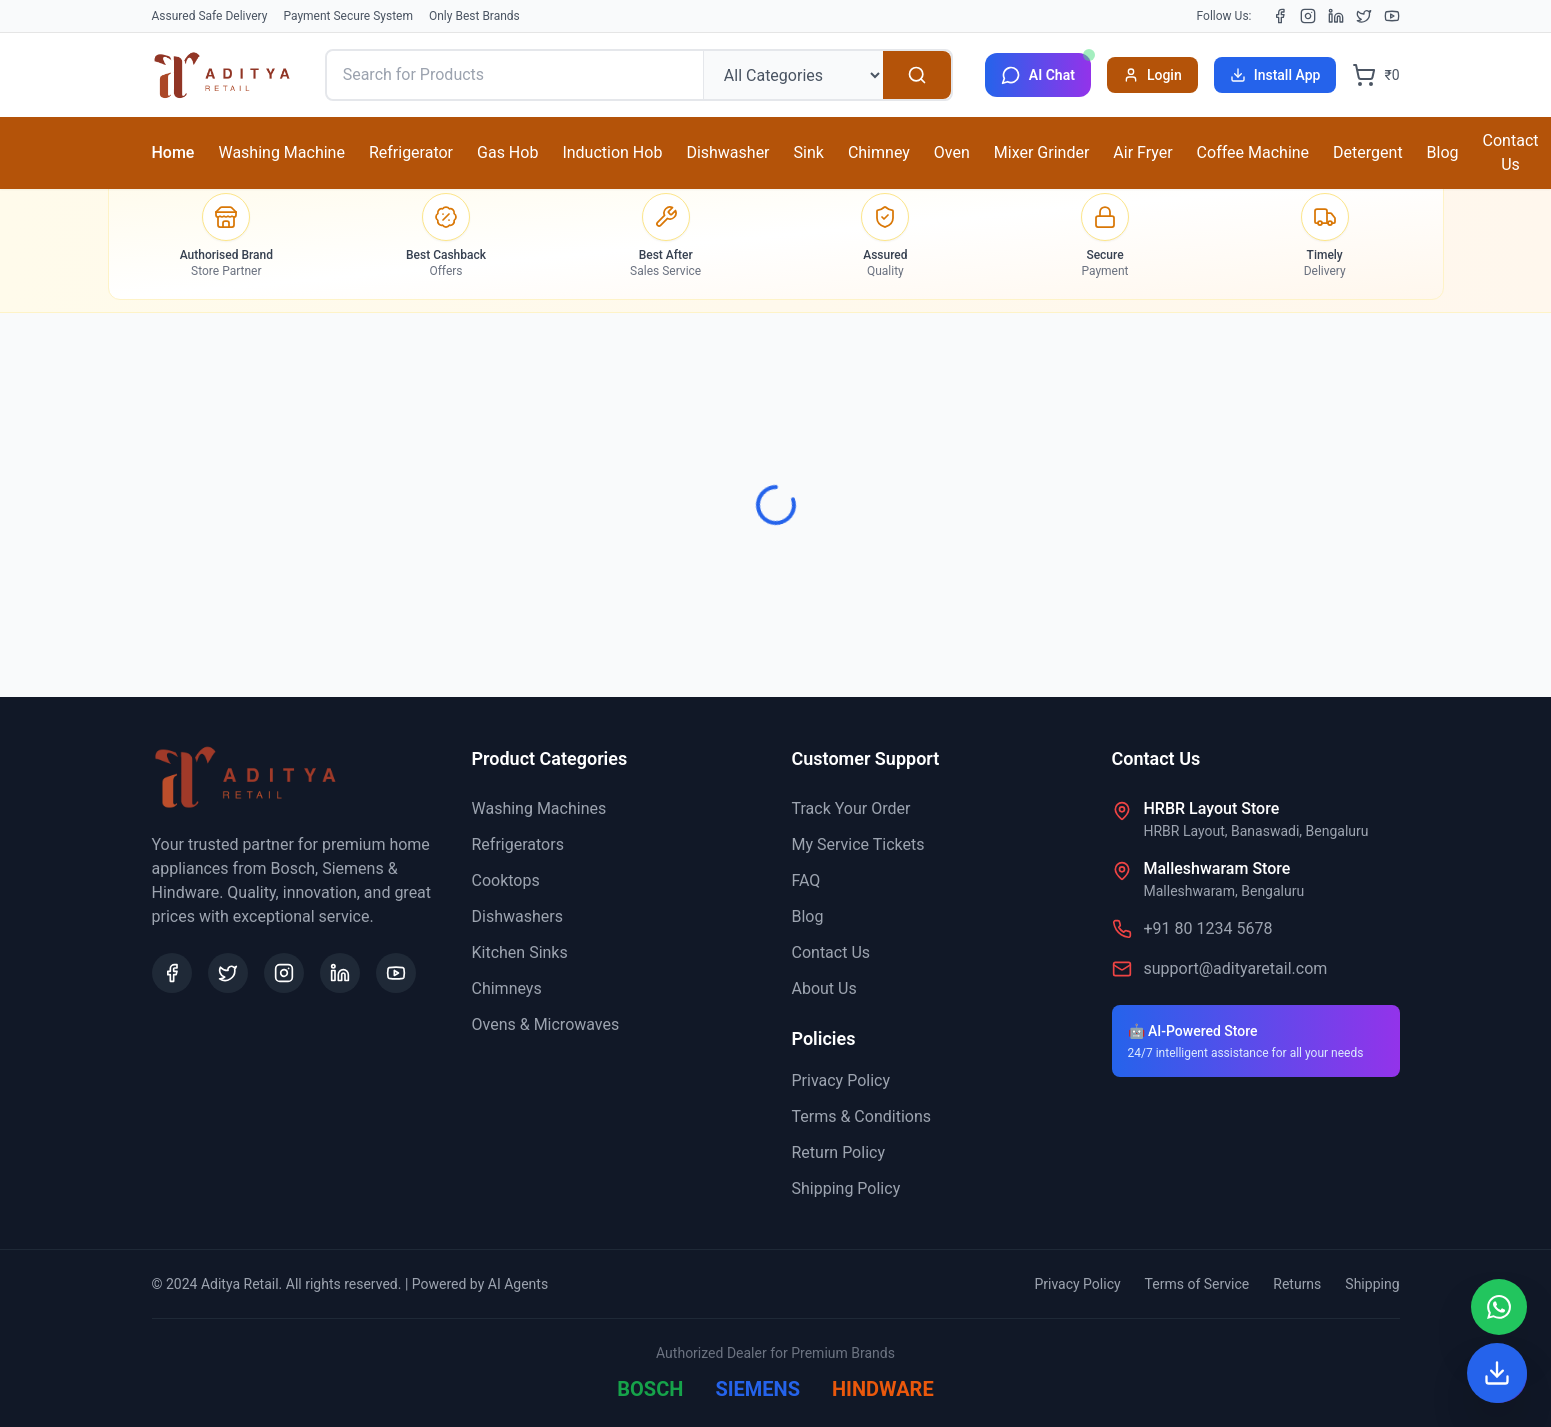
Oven (952, 152)
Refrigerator (411, 152)
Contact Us (1511, 152)
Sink (809, 152)
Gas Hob (507, 152)
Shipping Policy (846, 1188)
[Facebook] (1280, 16)
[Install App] (1497, 1373)
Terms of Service (1197, 1284)
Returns (1297, 1284)
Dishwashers (517, 916)
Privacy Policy (841, 1080)
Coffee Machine (1253, 152)
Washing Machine (281, 152)
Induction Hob (612, 152)
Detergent (1368, 152)
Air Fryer (1142, 152)
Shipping (1372, 1284)
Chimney (879, 152)
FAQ (806, 880)
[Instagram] (1308, 16)
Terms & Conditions (862, 1116)
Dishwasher (727, 152)
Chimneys (507, 988)
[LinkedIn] (1336, 16)
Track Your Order (851, 808)
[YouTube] (1392, 16)
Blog (1443, 152)
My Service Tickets (858, 844)
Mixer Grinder (1042, 152)
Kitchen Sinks (520, 952)
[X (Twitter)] (1364, 16)
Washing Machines (539, 808)
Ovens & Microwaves (546, 1024)
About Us (824, 988)
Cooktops (506, 880)
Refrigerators (518, 844)
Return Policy (838, 1152)
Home (173, 152)
